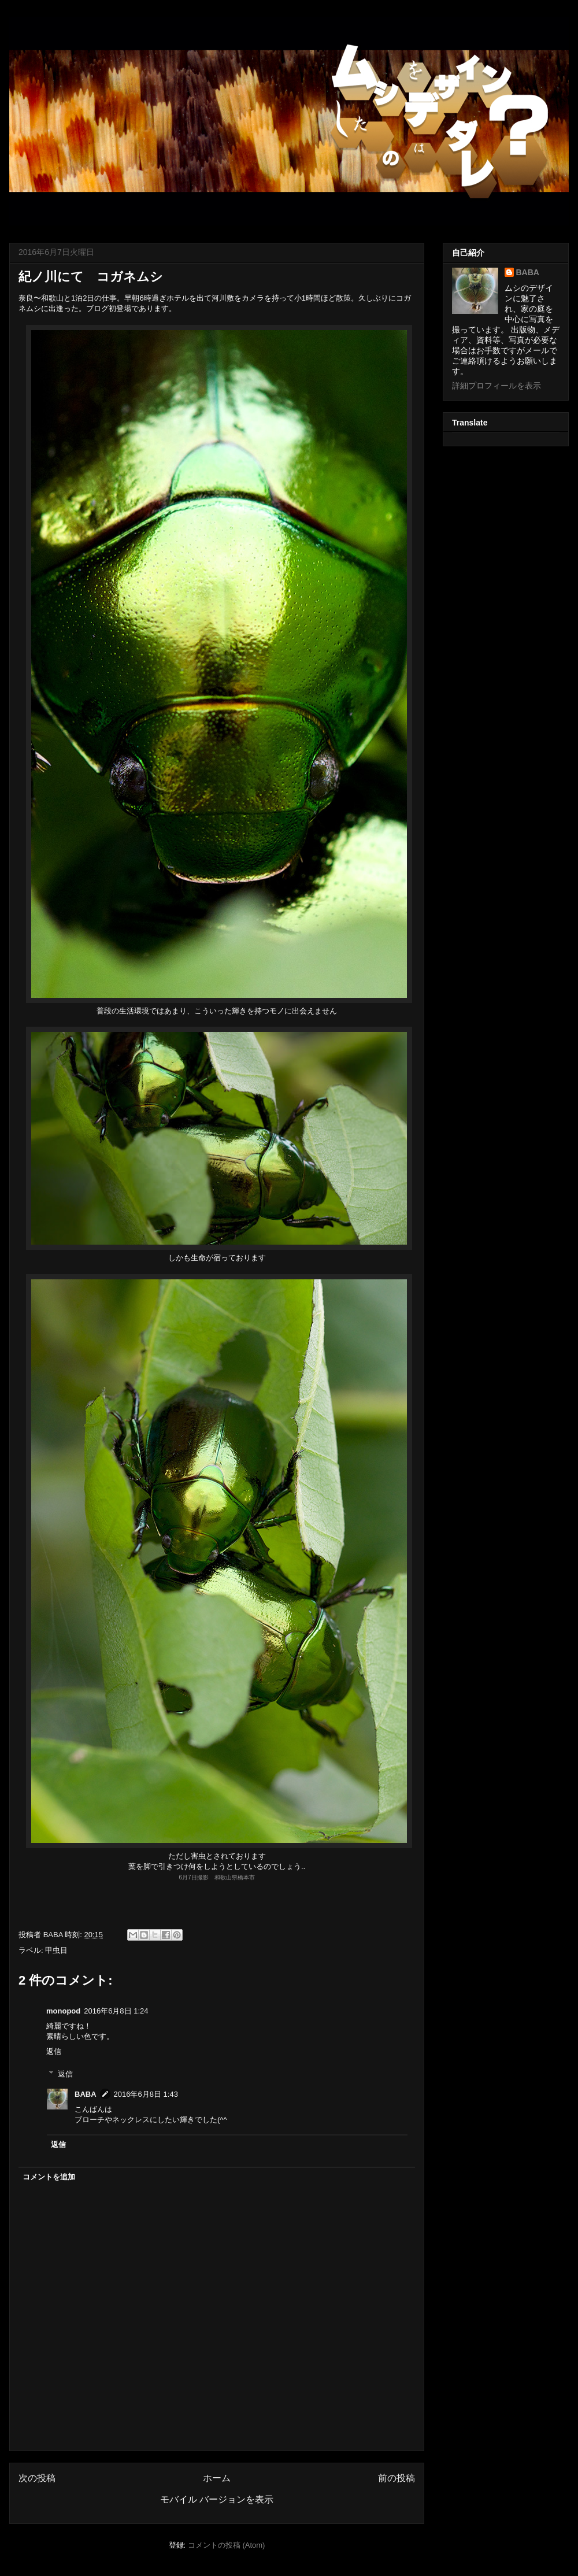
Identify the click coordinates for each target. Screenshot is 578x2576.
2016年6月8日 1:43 (146, 2094)
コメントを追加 (49, 2176)
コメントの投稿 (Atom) (226, 2545)
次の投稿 (36, 2478)
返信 (53, 2051)
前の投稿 (396, 2478)
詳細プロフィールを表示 (496, 385)
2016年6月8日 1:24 (116, 2011)
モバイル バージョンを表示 (216, 2499)
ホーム (217, 2478)
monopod (63, 2011)
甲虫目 (56, 1950)
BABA (86, 2094)
